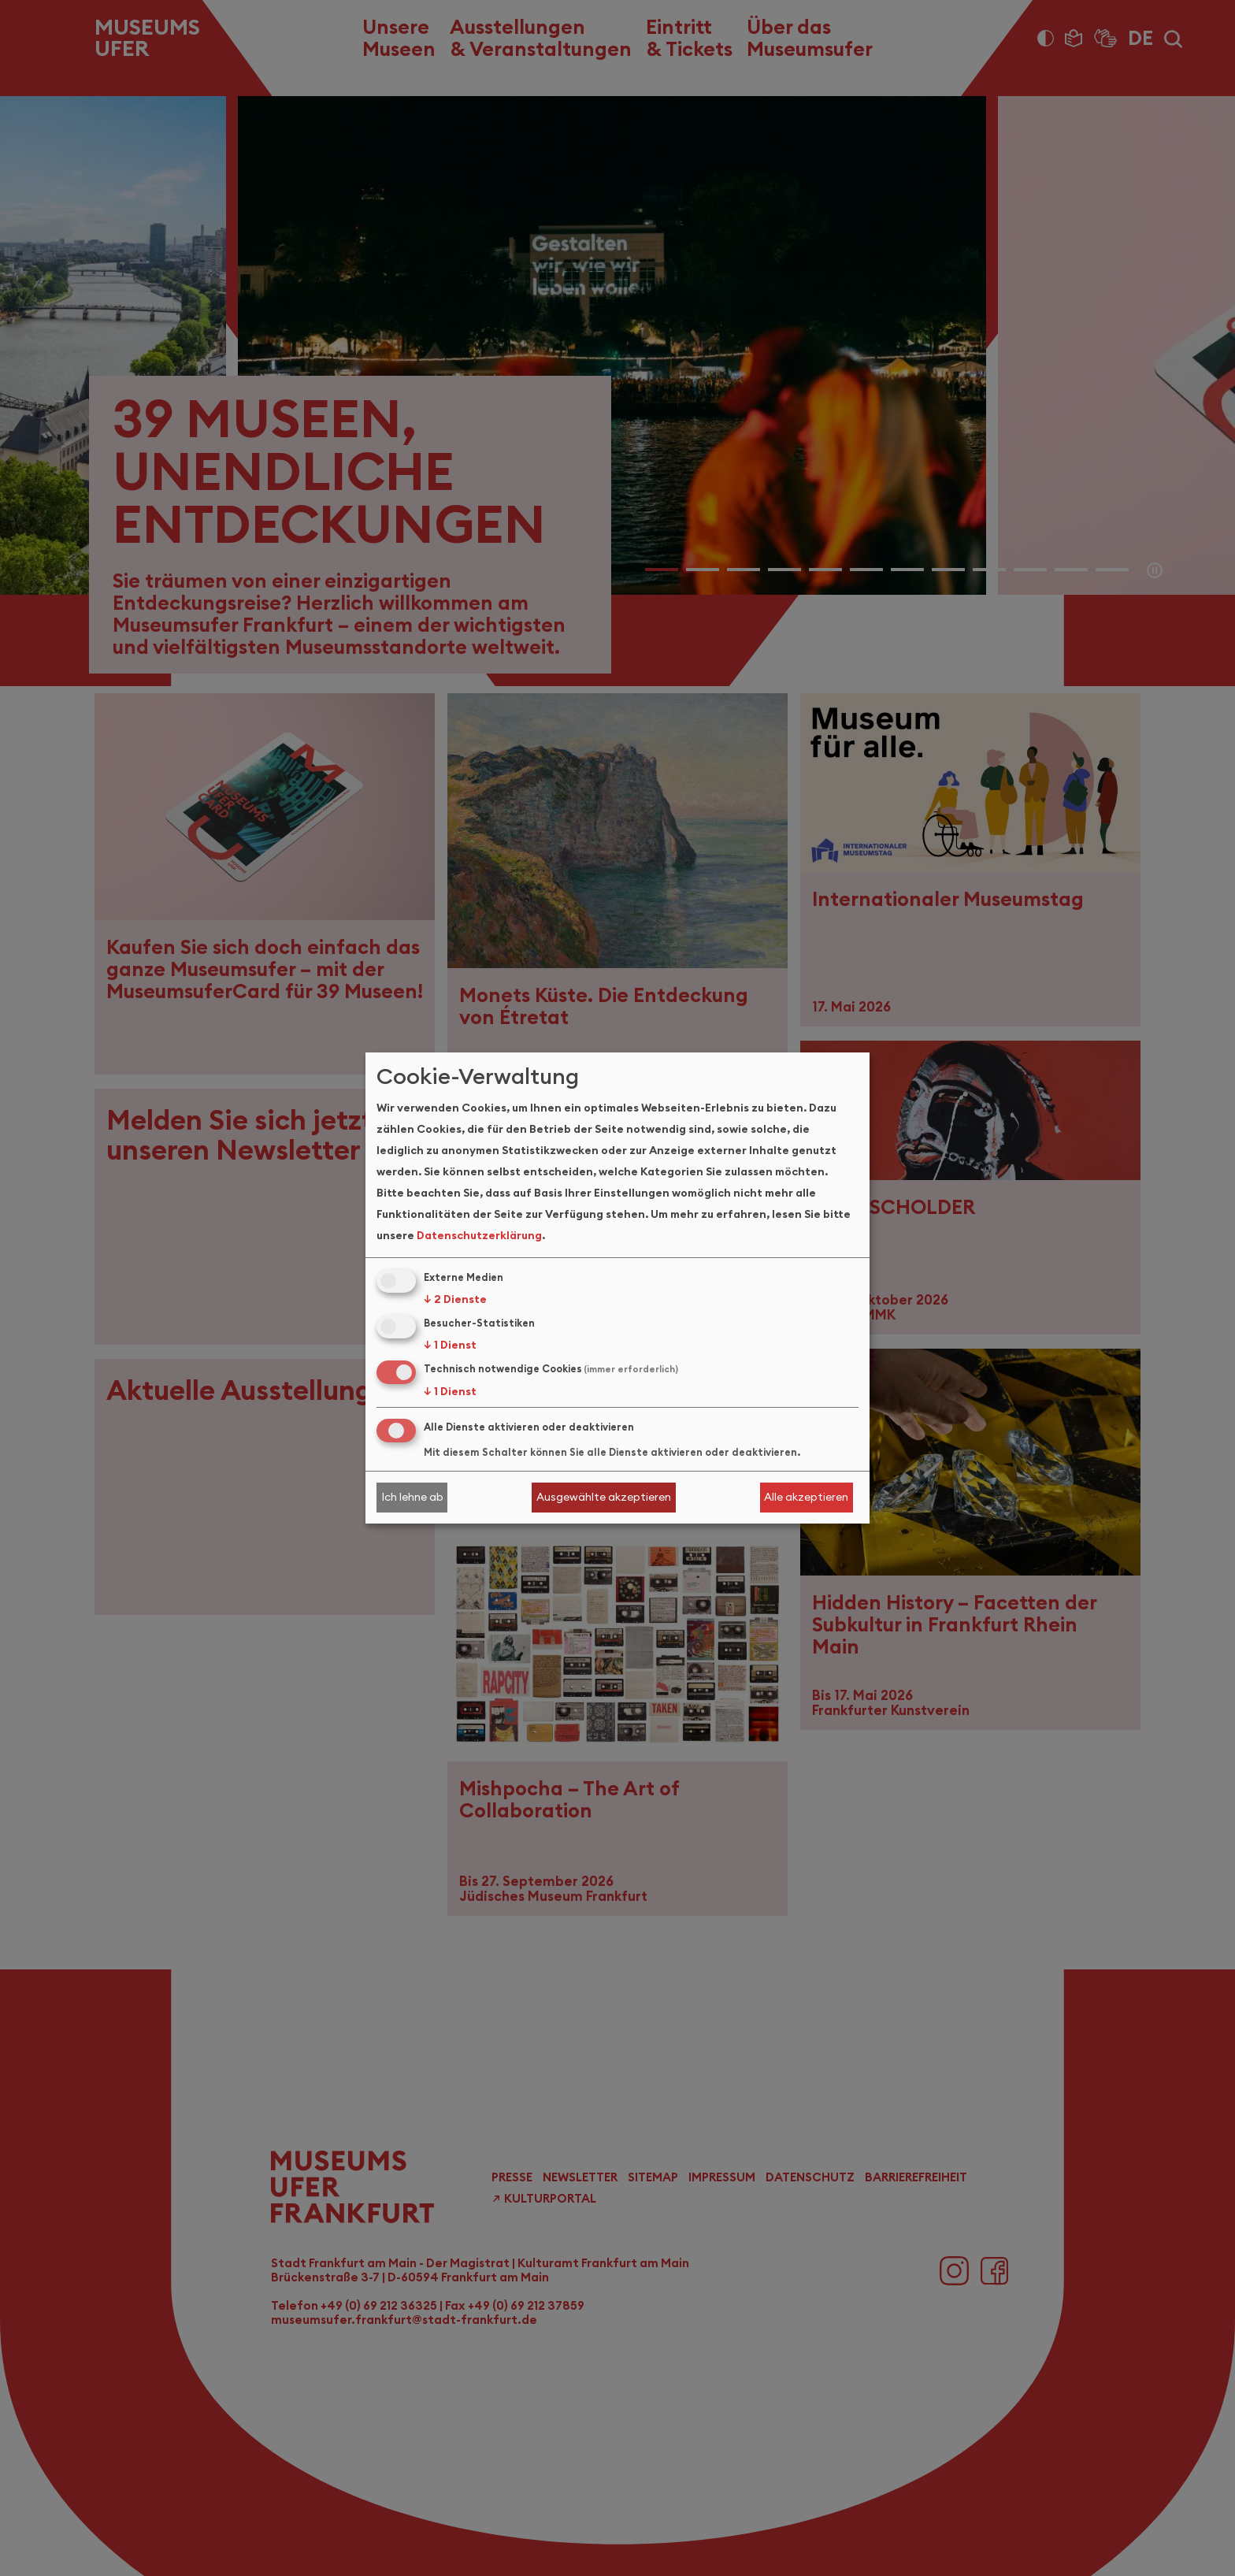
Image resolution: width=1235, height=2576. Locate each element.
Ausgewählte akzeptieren (603, 1497)
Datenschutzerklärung (479, 1235)
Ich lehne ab (412, 1497)
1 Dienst (450, 1345)
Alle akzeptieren (806, 1497)
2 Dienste (455, 1299)
